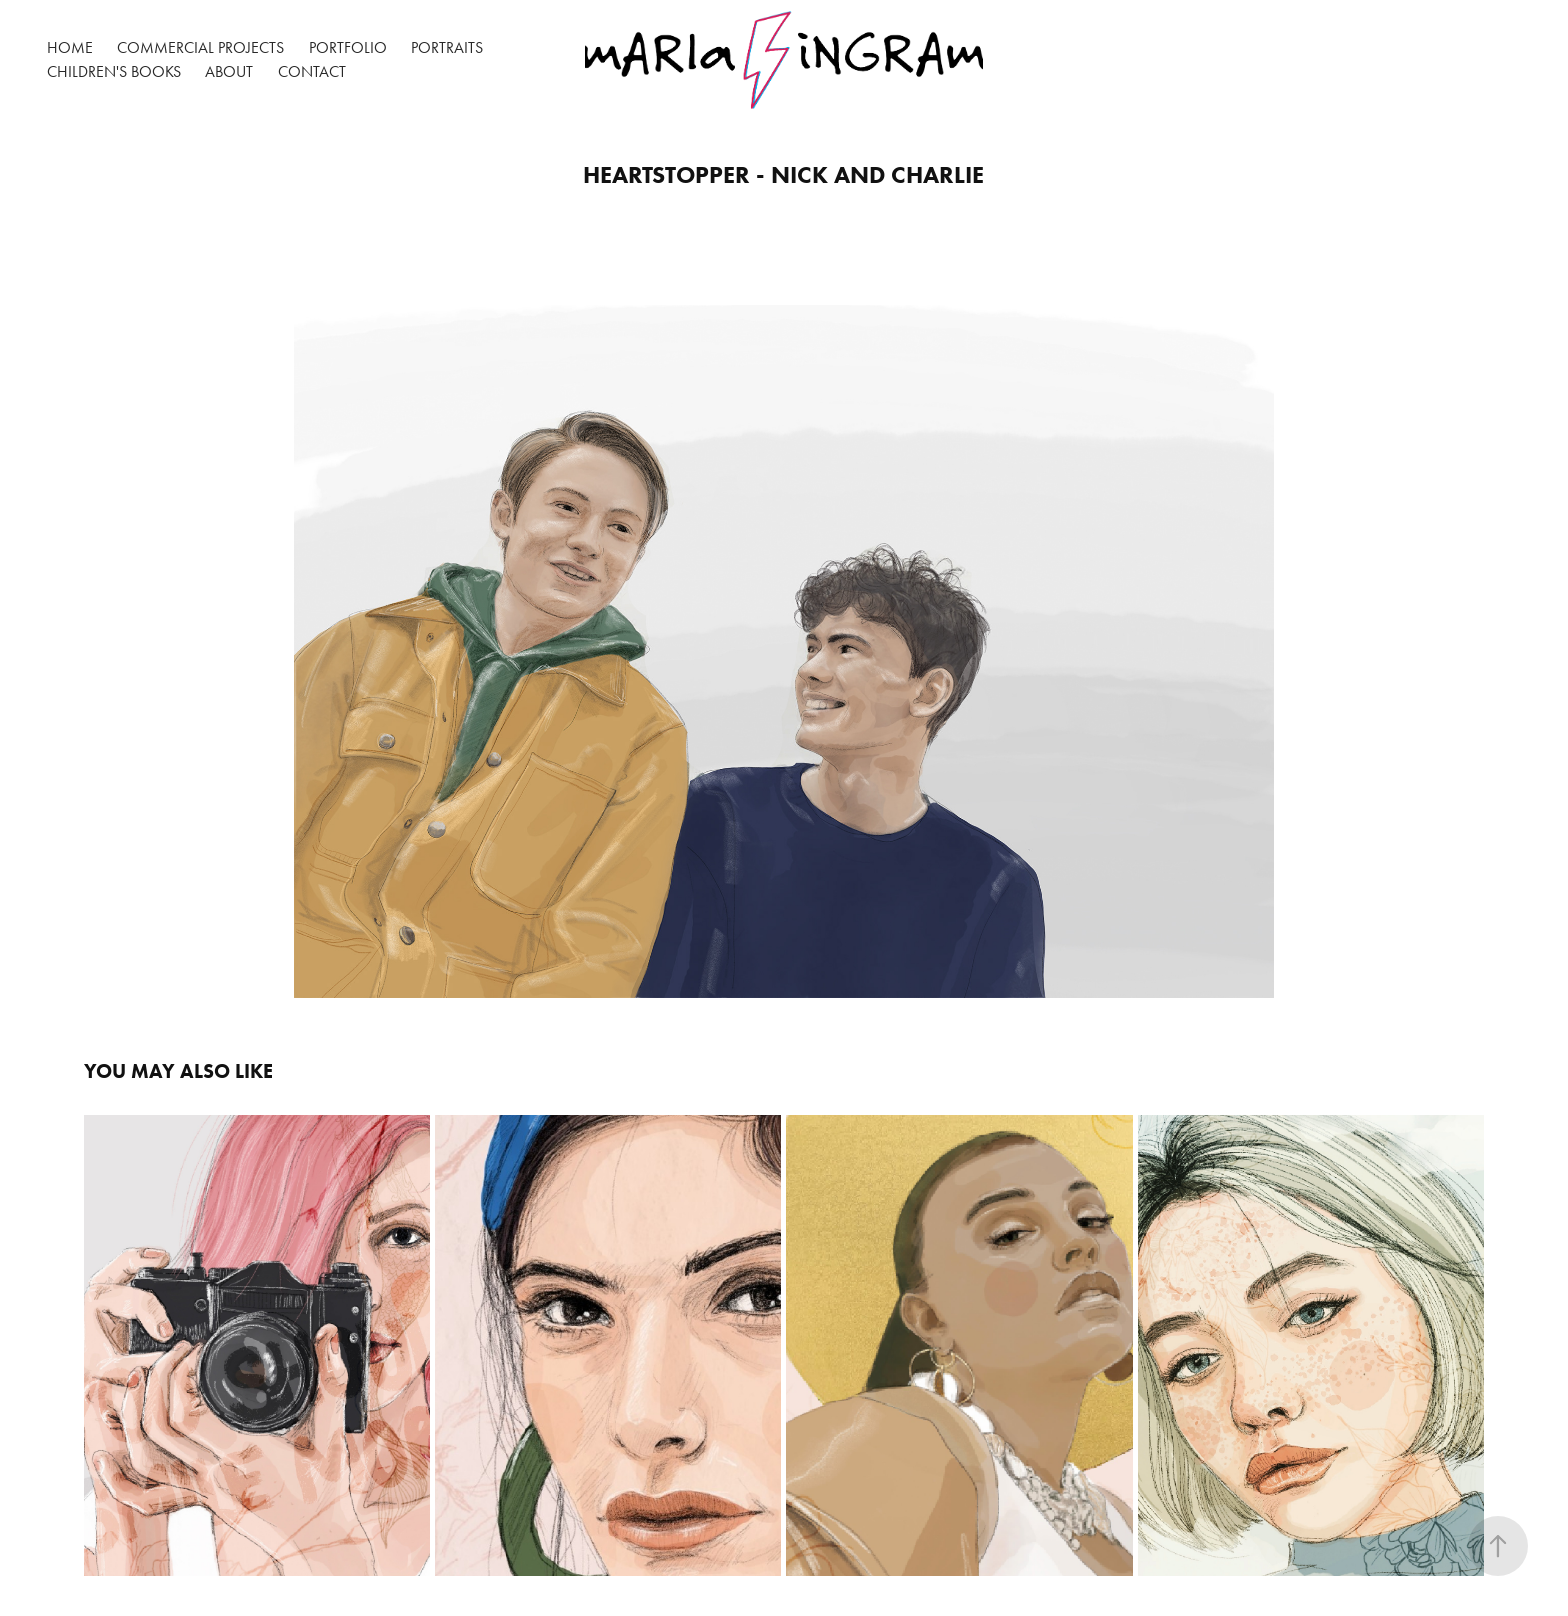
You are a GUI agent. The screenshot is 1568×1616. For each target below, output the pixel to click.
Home (70, 47)
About (229, 71)
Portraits (447, 47)
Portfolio (348, 47)
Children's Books (114, 71)
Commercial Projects (200, 47)
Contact (312, 71)
